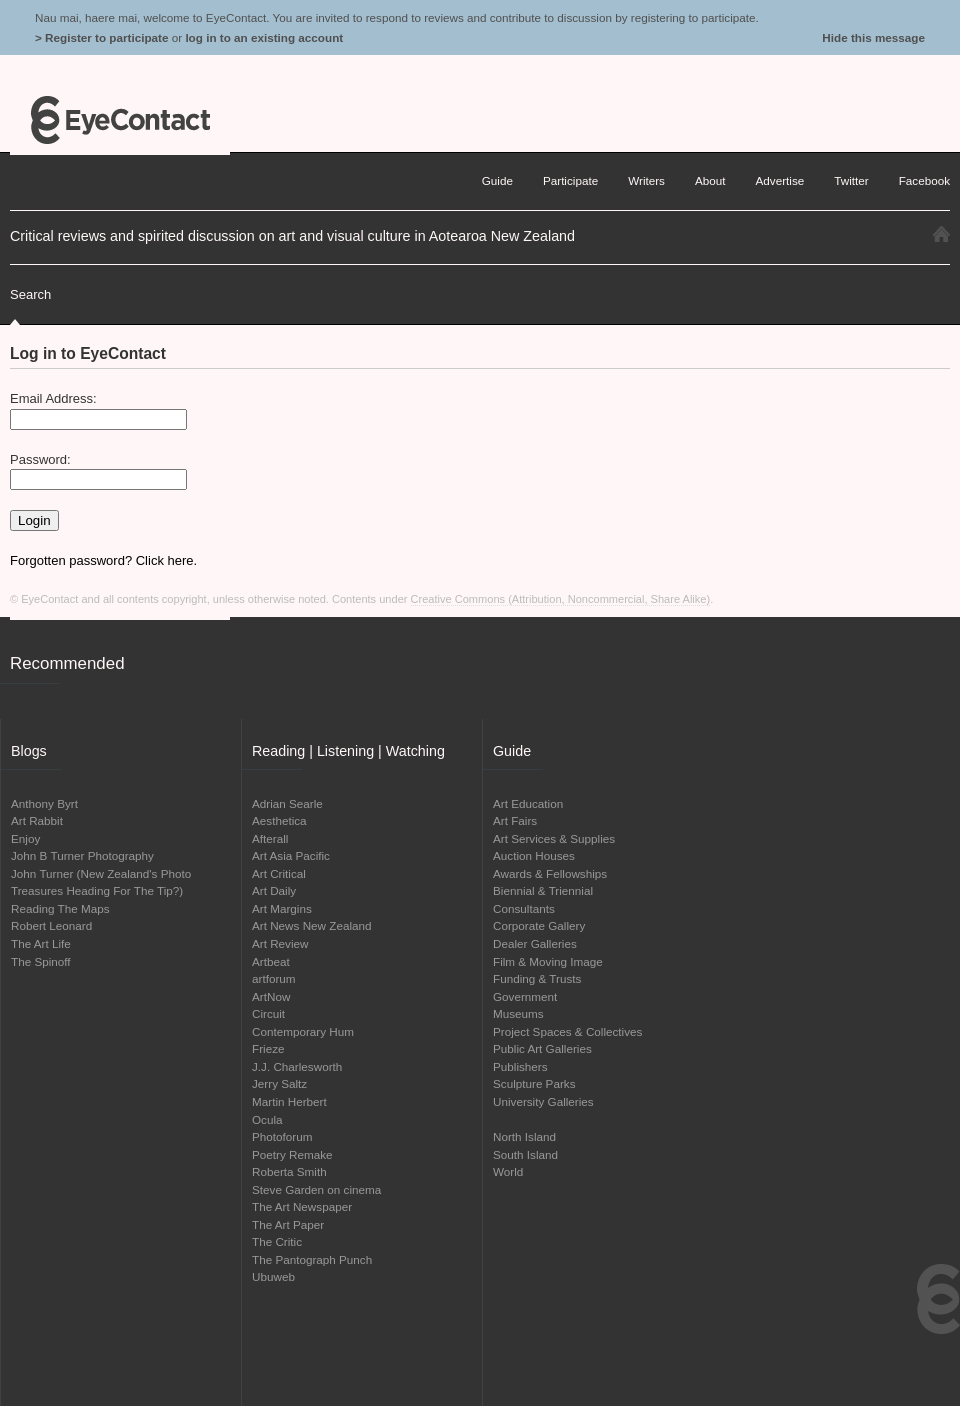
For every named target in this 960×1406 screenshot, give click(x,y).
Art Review (280, 943)
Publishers (520, 1066)
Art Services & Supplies (554, 838)
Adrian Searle (287, 803)
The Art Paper (288, 1224)
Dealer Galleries (535, 943)
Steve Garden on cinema (316, 1189)
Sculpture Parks (534, 1083)
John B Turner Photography (82, 855)
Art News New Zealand (312, 925)
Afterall (270, 838)
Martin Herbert (289, 1101)
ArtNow (271, 996)
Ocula (267, 1119)
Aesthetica (279, 820)
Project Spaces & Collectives (567, 1031)
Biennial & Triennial (543, 890)
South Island (525, 1154)
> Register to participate (101, 37)
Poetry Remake (292, 1154)
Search (30, 294)
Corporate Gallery (539, 925)
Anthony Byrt (44, 803)
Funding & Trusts (537, 978)
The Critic (277, 1241)
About (710, 180)
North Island (524, 1136)
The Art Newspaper (302, 1206)
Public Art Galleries (542, 1048)
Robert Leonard (51, 925)
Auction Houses (534, 855)
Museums (518, 1013)
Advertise (780, 180)
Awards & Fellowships (550, 873)
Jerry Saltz (279, 1083)
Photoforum (282, 1136)
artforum (274, 978)
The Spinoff (41, 961)
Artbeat (271, 961)
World (508, 1171)
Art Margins (282, 908)
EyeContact (120, 120)
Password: (40, 459)
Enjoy (25, 838)
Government (525, 996)
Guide (497, 180)
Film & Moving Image (548, 961)
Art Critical (279, 873)
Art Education (528, 803)
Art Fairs (515, 820)
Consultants (524, 908)
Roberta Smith (289, 1171)
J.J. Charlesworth (297, 1066)
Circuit (268, 1013)
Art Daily (274, 890)
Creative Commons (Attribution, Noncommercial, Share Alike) (561, 599)
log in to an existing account (264, 37)
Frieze (268, 1048)
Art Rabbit (37, 820)
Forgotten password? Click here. (103, 560)
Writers (646, 180)
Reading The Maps (60, 908)
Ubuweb (273, 1276)
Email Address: (53, 398)
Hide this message (873, 37)
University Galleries (543, 1101)
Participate (570, 180)
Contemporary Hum (303, 1031)
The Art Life (41, 943)
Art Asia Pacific (291, 855)
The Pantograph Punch (312, 1259)
